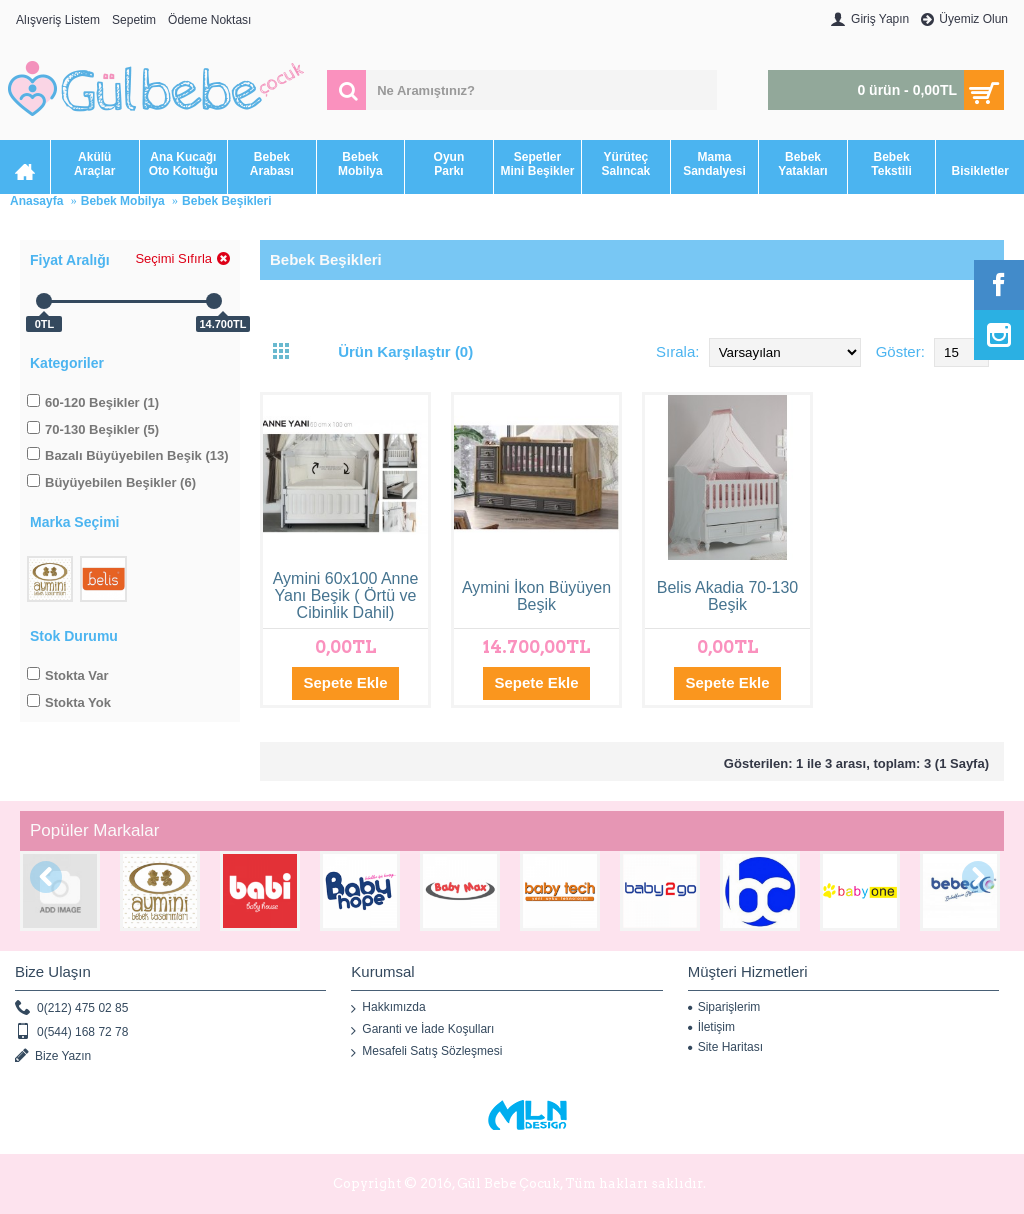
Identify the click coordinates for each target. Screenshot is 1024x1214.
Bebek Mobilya (123, 201)
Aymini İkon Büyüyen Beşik (536, 596)
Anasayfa (36, 201)
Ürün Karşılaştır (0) (405, 351)
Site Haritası (725, 1047)
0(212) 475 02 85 (71, 1008)
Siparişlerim (724, 1007)
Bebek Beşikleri (226, 201)
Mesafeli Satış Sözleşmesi (426, 1052)
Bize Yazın (53, 1056)
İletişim (711, 1027)
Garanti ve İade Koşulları (422, 1030)
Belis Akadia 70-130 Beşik (727, 596)
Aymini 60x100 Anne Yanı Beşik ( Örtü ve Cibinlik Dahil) (346, 595)
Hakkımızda (388, 1008)
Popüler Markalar (94, 830)
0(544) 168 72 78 (71, 1032)
